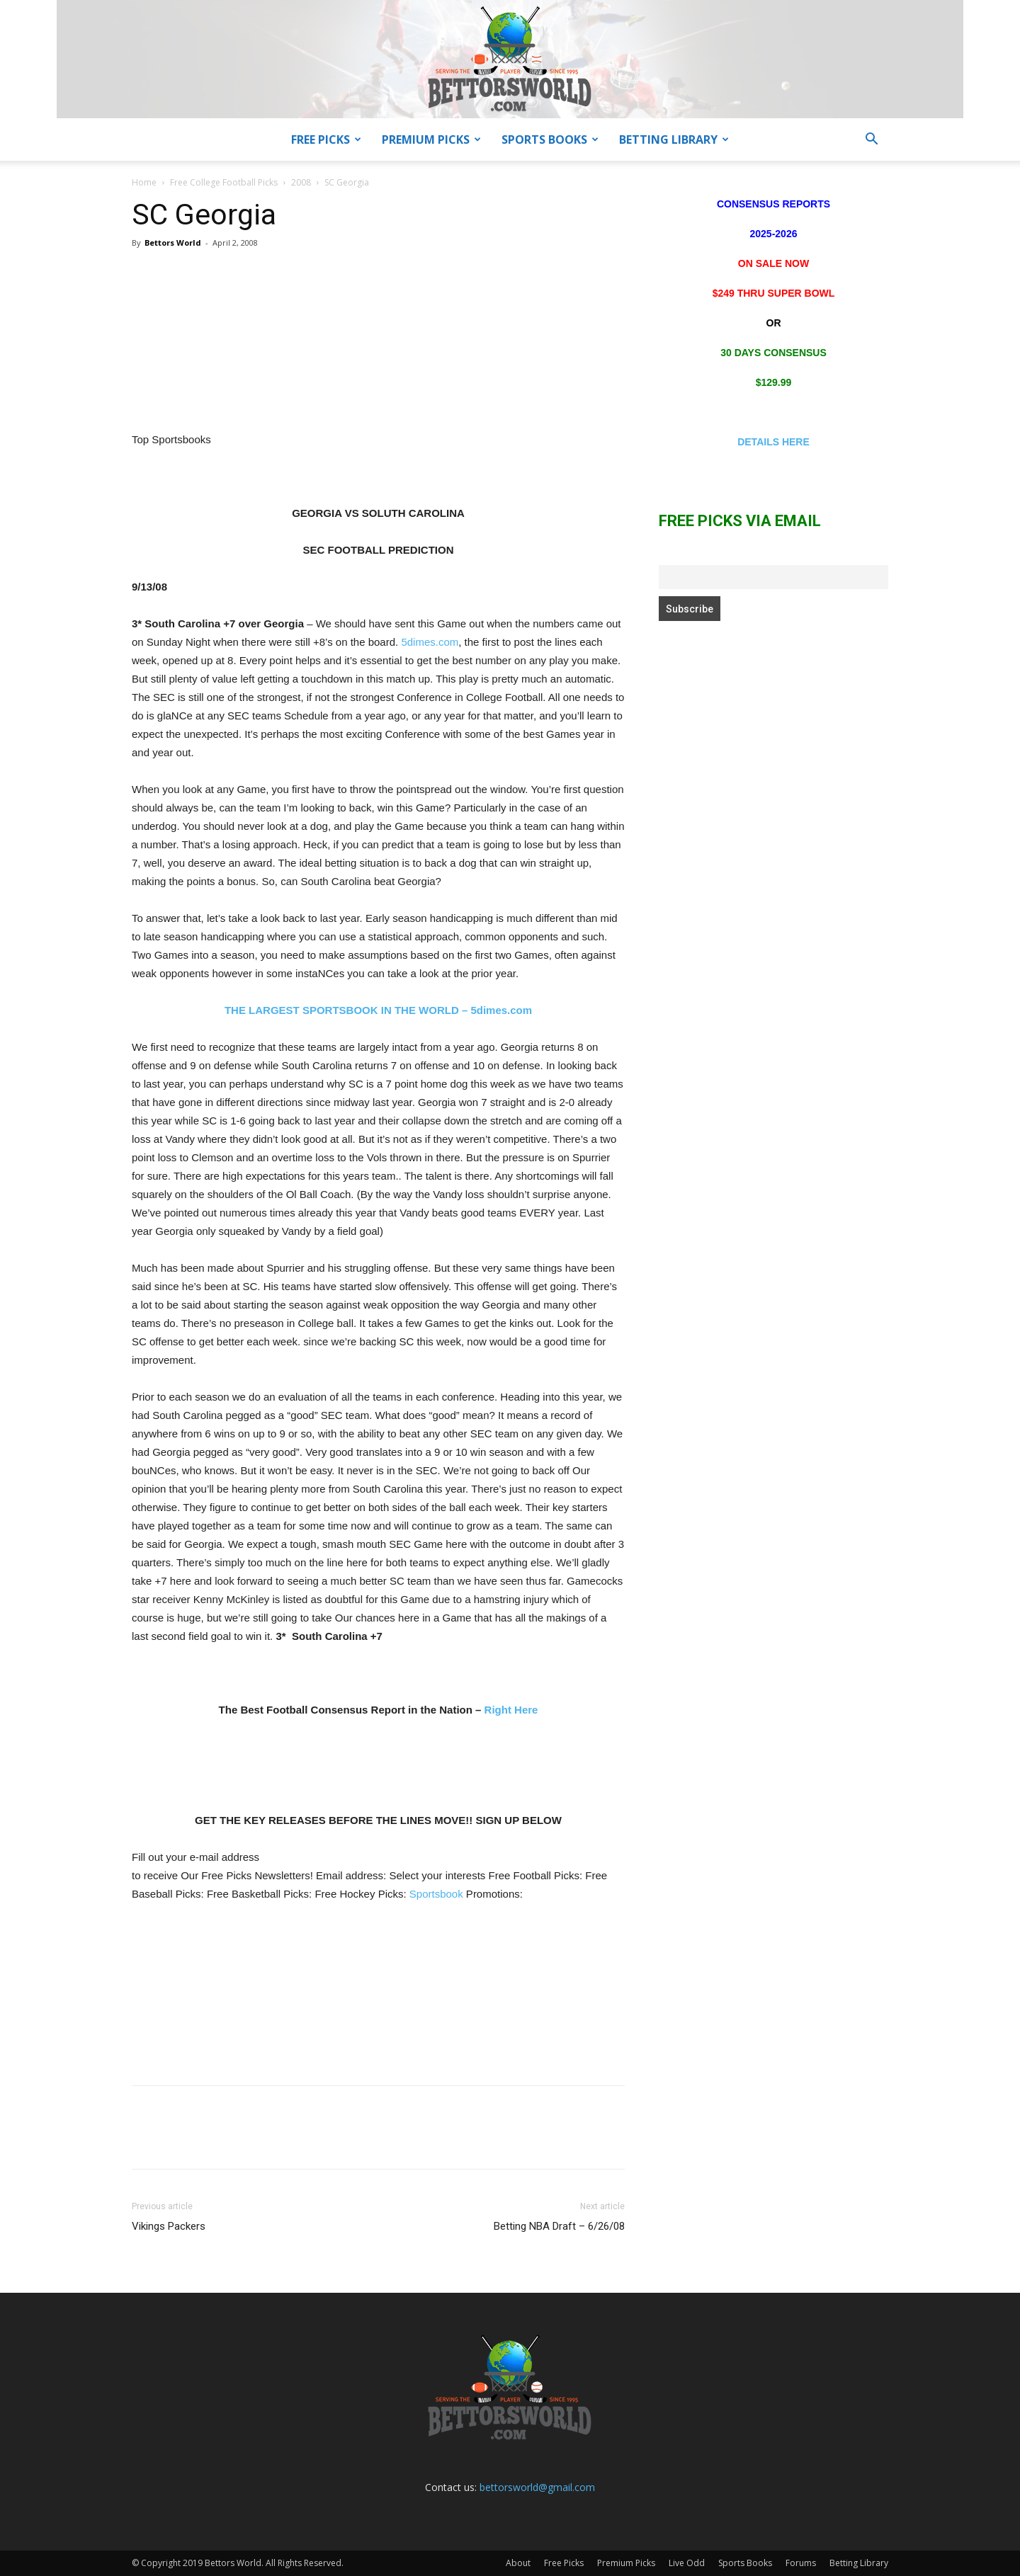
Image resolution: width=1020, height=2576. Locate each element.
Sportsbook (436, 1894)
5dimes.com (429, 642)
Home (144, 182)
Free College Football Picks (224, 182)
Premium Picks (431, 139)
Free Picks (326, 139)
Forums (801, 2563)
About (518, 2563)
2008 (301, 182)
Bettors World (172, 242)
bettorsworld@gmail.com (537, 2487)
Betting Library (674, 139)
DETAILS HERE (773, 442)
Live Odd (687, 2563)
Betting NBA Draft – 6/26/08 (559, 2226)
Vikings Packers (168, 2226)
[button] (871, 140)
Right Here (511, 1710)
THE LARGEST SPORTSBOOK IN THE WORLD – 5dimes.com (378, 1010)
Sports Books (550, 139)
